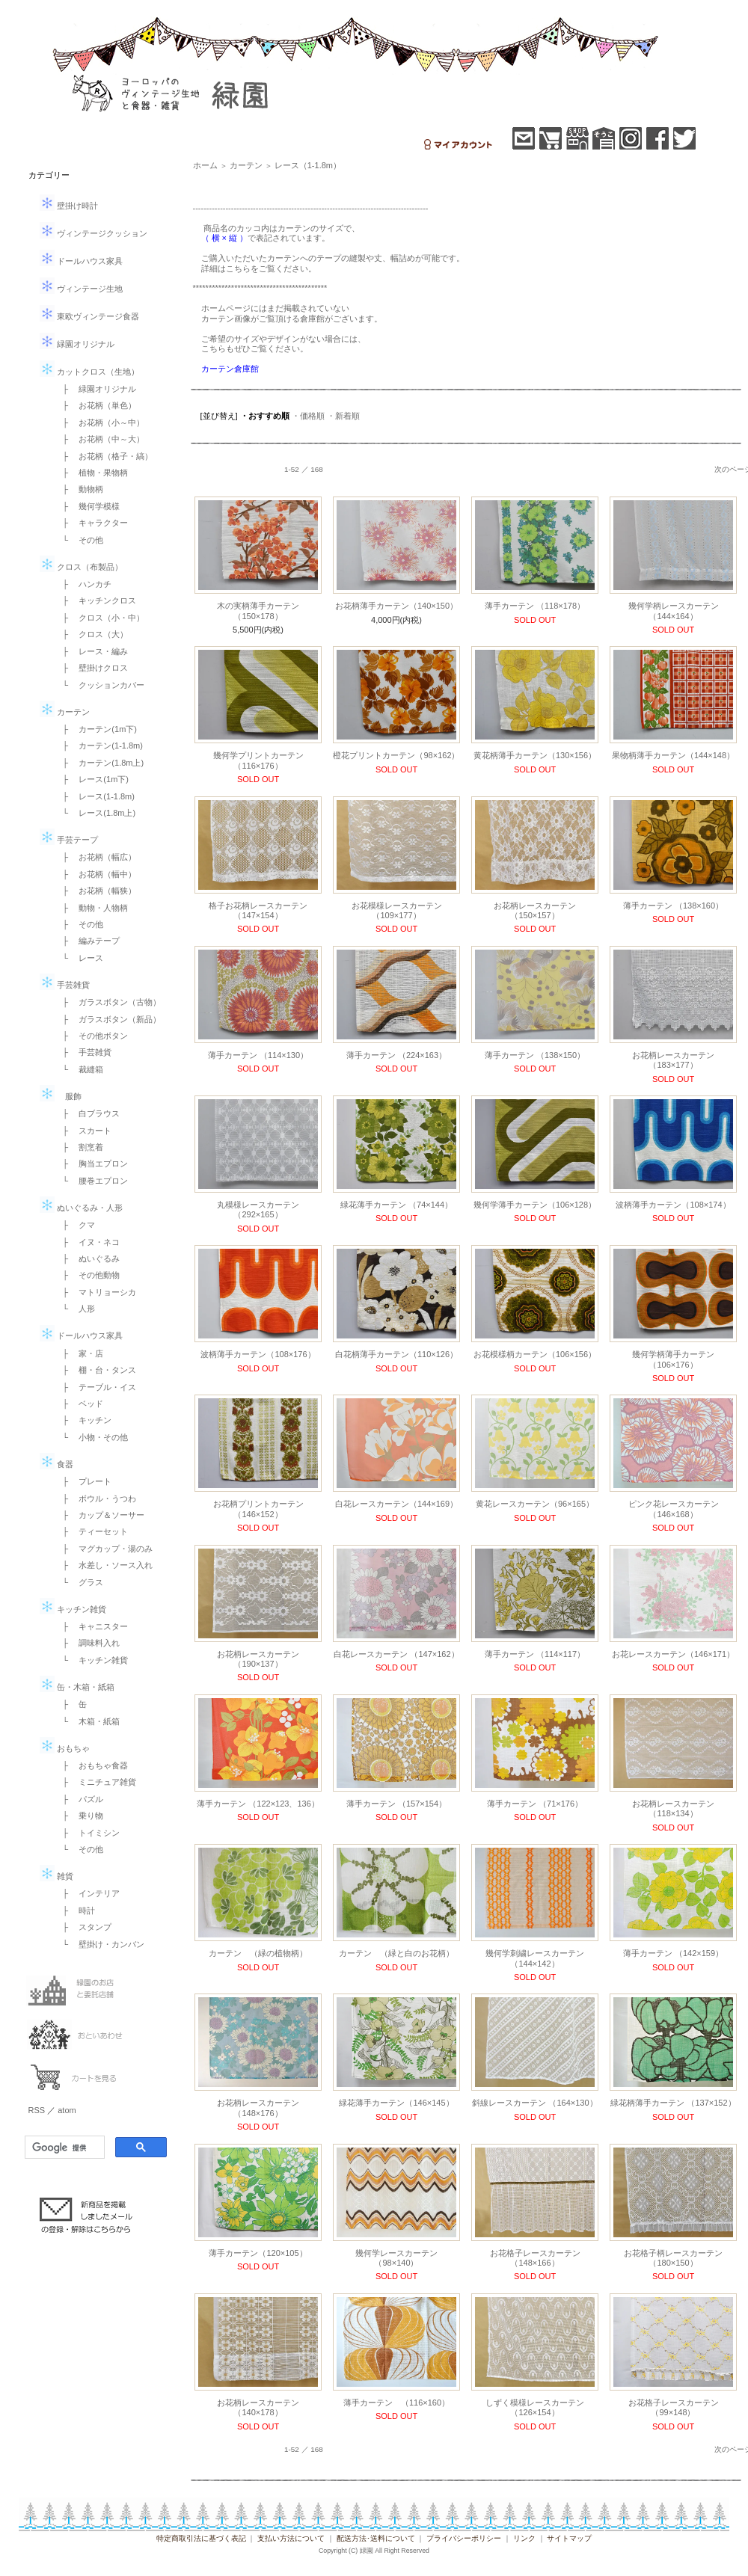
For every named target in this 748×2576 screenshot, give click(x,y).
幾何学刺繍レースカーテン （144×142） (534, 1958)
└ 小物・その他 (92, 1437)
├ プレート (83, 1481)
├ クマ (75, 1224)
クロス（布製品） (81, 566)
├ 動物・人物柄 (92, 907)
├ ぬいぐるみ (87, 1258)
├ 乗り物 (79, 1815)
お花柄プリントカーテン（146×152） (258, 1508)
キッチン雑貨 (73, 1609)
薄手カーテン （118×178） (535, 605)
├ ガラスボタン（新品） (108, 1019)
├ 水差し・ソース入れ (104, 1565)
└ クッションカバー (100, 684)
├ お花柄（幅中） (96, 874)
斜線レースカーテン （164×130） (534, 2102)
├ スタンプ (83, 1926)
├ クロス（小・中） (100, 617)
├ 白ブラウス (87, 1113)
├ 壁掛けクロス (92, 667)
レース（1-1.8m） (308, 165)
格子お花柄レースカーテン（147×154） (258, 910)
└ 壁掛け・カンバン (100, 1944)
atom (67, 2110)
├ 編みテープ (87, 940)
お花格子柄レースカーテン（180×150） (673, 2257)
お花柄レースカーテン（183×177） (673, 1060)
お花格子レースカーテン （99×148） (673, 2407)
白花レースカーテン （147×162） (396, 1654)
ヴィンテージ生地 (81, 288)
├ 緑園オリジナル (96, 388)
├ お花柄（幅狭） (96, 890)
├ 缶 (71, 1704)
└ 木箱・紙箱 (87, 1721)
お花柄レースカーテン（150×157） (535, 910)
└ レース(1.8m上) (95, 812)
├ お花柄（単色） (96, 405)
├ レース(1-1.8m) (95, 796)
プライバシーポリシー (463, 2538)
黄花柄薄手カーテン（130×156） (534, 755)
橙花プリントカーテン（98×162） (396, 755)
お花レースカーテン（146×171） (673, 1654)
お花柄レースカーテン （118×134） (673, 1808)
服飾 (61, 1096)
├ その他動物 (87, 1274)
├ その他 (79, 924)
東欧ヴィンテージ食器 (89, 316)
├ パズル (79, 1799)
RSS (37, 2110)
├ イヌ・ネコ (87, 1242)
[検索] (63, 2147)
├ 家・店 (79, 1353)
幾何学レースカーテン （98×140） (400, 2257)
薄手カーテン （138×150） (535, 1055)
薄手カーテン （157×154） (396, 1803)
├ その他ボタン (92, 1035)
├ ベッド (79, 1403)
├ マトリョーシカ (96, 1292)
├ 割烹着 (79, 1147)
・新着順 (343, 415)
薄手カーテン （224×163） (396, 1055)
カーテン (65, 711)
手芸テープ (69, 839)
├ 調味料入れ (87, 1642)
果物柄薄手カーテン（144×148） (673, 755)
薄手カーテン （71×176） (535, 1803)
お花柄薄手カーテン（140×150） (396, 605)
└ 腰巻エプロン (92, 1180)
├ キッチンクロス (96, 600)
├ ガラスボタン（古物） (108, 1001)
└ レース (79, 957)
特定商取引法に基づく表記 (201, 2538)
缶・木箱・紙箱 (77, 1686)
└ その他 (79, 539)
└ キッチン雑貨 (92, 1660)
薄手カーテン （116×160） (396, 2402)
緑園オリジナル (77, 343)
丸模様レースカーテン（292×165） (258, 1209)
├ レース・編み (92, 651)
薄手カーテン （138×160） (673, 905)
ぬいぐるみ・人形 (81, 1207)
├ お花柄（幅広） (96, 856)
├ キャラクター (92, 522)
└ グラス (79, 1582)
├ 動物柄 (79, 489)
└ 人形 (75, 1308)
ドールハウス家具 (81, 260)
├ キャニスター (92, 1626)
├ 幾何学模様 (87, 506)
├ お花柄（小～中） (100, 422)
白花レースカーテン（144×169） (396, 1503)
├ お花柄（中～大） (100, 438)
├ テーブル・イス (96, 1387)
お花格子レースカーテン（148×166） (535, 2257)
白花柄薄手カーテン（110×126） (396, 1354)
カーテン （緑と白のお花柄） (396, 1953)
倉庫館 (312, 318)
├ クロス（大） (92, 634)
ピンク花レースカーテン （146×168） (673, 1508)
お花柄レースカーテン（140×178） (258, 2407)
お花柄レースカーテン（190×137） (258, 1659)
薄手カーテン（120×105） (258, 2252)
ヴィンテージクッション (93, 233)
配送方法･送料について (376, 2538)
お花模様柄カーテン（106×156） (534, 1354)
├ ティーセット (92, 1531)
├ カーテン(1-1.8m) (99, 745)
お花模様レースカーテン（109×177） (397, 910)
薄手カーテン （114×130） (258, 1055)
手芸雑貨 (65, 984)
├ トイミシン (87, 1832)
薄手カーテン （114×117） (535, 1654)
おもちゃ (65, 1748)
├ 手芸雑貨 (83, 1052)
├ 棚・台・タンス (96, 1369)
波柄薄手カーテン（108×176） (257, 1354)
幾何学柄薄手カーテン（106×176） (673, 1359)
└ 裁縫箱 (79, 1069)
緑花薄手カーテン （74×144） (396, 1204)
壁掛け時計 (69, 205)
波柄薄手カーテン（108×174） (673, 1204)
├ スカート (83, 1130)
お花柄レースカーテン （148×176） (258, 2107)
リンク (524, 2538)
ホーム (205, 165)
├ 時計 (75, 1910)
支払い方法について (291, 2538)
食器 (56, 1464)
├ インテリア (87, 1893)
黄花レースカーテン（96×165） (535, 1503)
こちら (238, 268)
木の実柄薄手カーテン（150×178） (258, 610)
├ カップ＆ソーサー (100, 1514)
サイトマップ (569, 2538)
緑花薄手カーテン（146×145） (396, 2102)
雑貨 (56, 1876)
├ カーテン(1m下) (96, 729)
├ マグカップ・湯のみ (104, 1548)
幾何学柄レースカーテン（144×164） (673, 610)
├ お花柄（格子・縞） (104, 456)
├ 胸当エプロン (92, 1163)
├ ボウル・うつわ (96, 1498)
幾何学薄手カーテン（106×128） (534, 1204)
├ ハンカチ (83, 584)
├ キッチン (83, 1419)
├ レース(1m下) (92, 779)
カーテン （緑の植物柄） (258, 1953)
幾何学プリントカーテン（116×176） (258, 760)
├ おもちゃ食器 (92, 1765)
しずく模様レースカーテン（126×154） (534, 2407)
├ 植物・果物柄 (92, 472)
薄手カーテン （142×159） (673, 1953)
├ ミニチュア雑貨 (96, 1781)
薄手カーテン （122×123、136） (258, 1803)
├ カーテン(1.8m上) (99, 762)
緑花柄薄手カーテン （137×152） (672, 2102)
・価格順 (308, 415)
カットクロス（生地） (89, 371)
